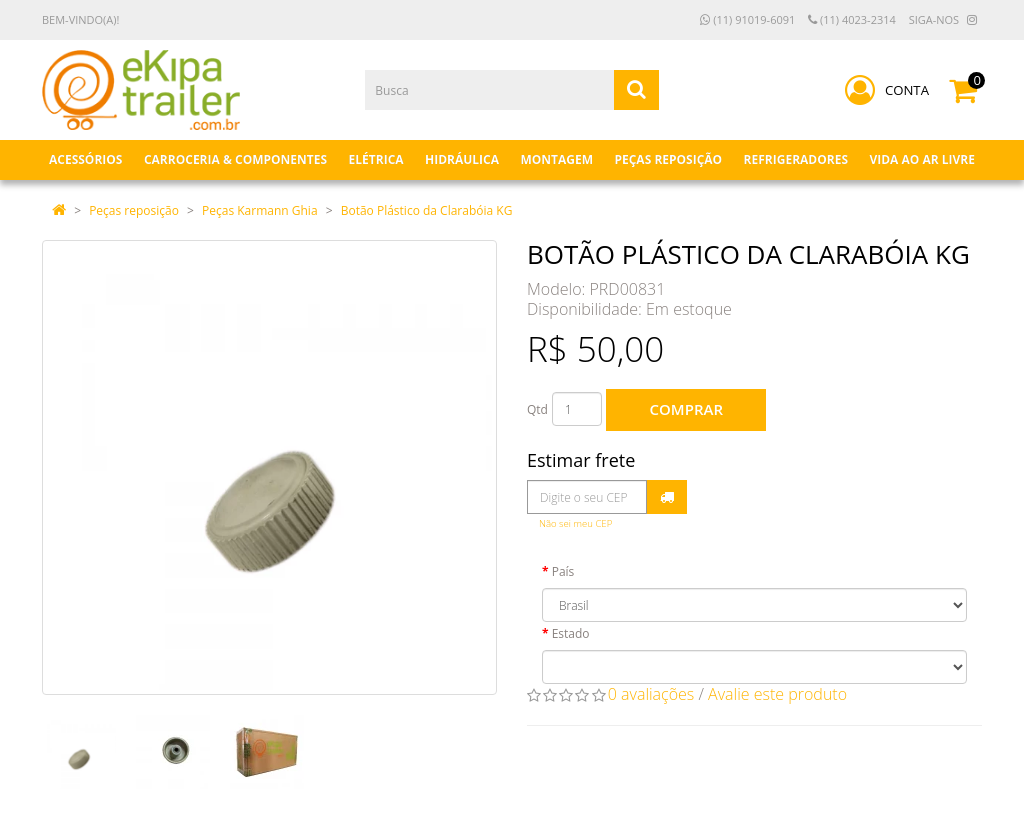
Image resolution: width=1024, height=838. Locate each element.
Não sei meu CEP (575, 523)
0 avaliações (651, 694)
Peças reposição (134, 210)
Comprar (686, 409)
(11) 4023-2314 (852, 19)
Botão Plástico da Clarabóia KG (427, 210)
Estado (571, 633)
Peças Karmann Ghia (260, 210)
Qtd (537, 409)
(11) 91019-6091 (747, 19)
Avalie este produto (777, 694)
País (563, 571)
